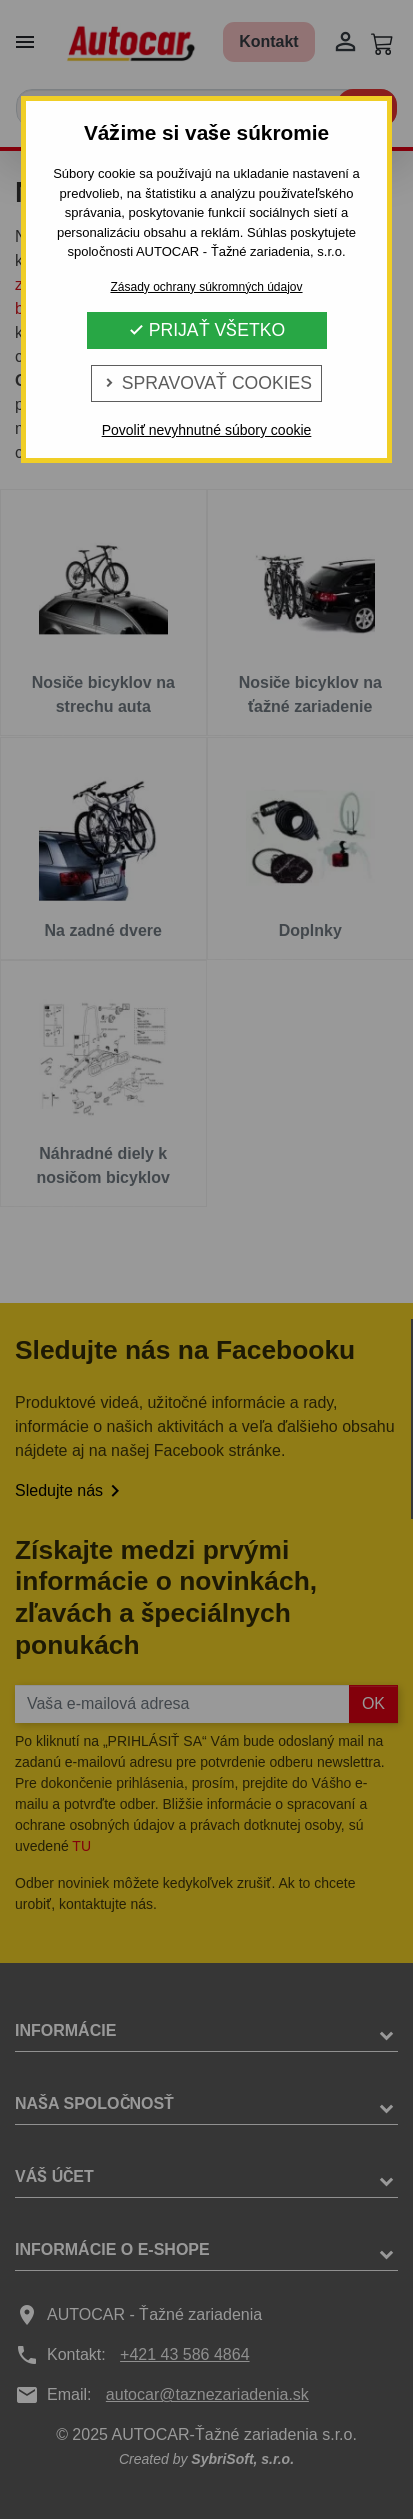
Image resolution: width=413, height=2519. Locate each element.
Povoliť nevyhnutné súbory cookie (207, 430)
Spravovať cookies (206, 383)
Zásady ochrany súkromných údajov (206, 287)
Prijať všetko (206, 330)
